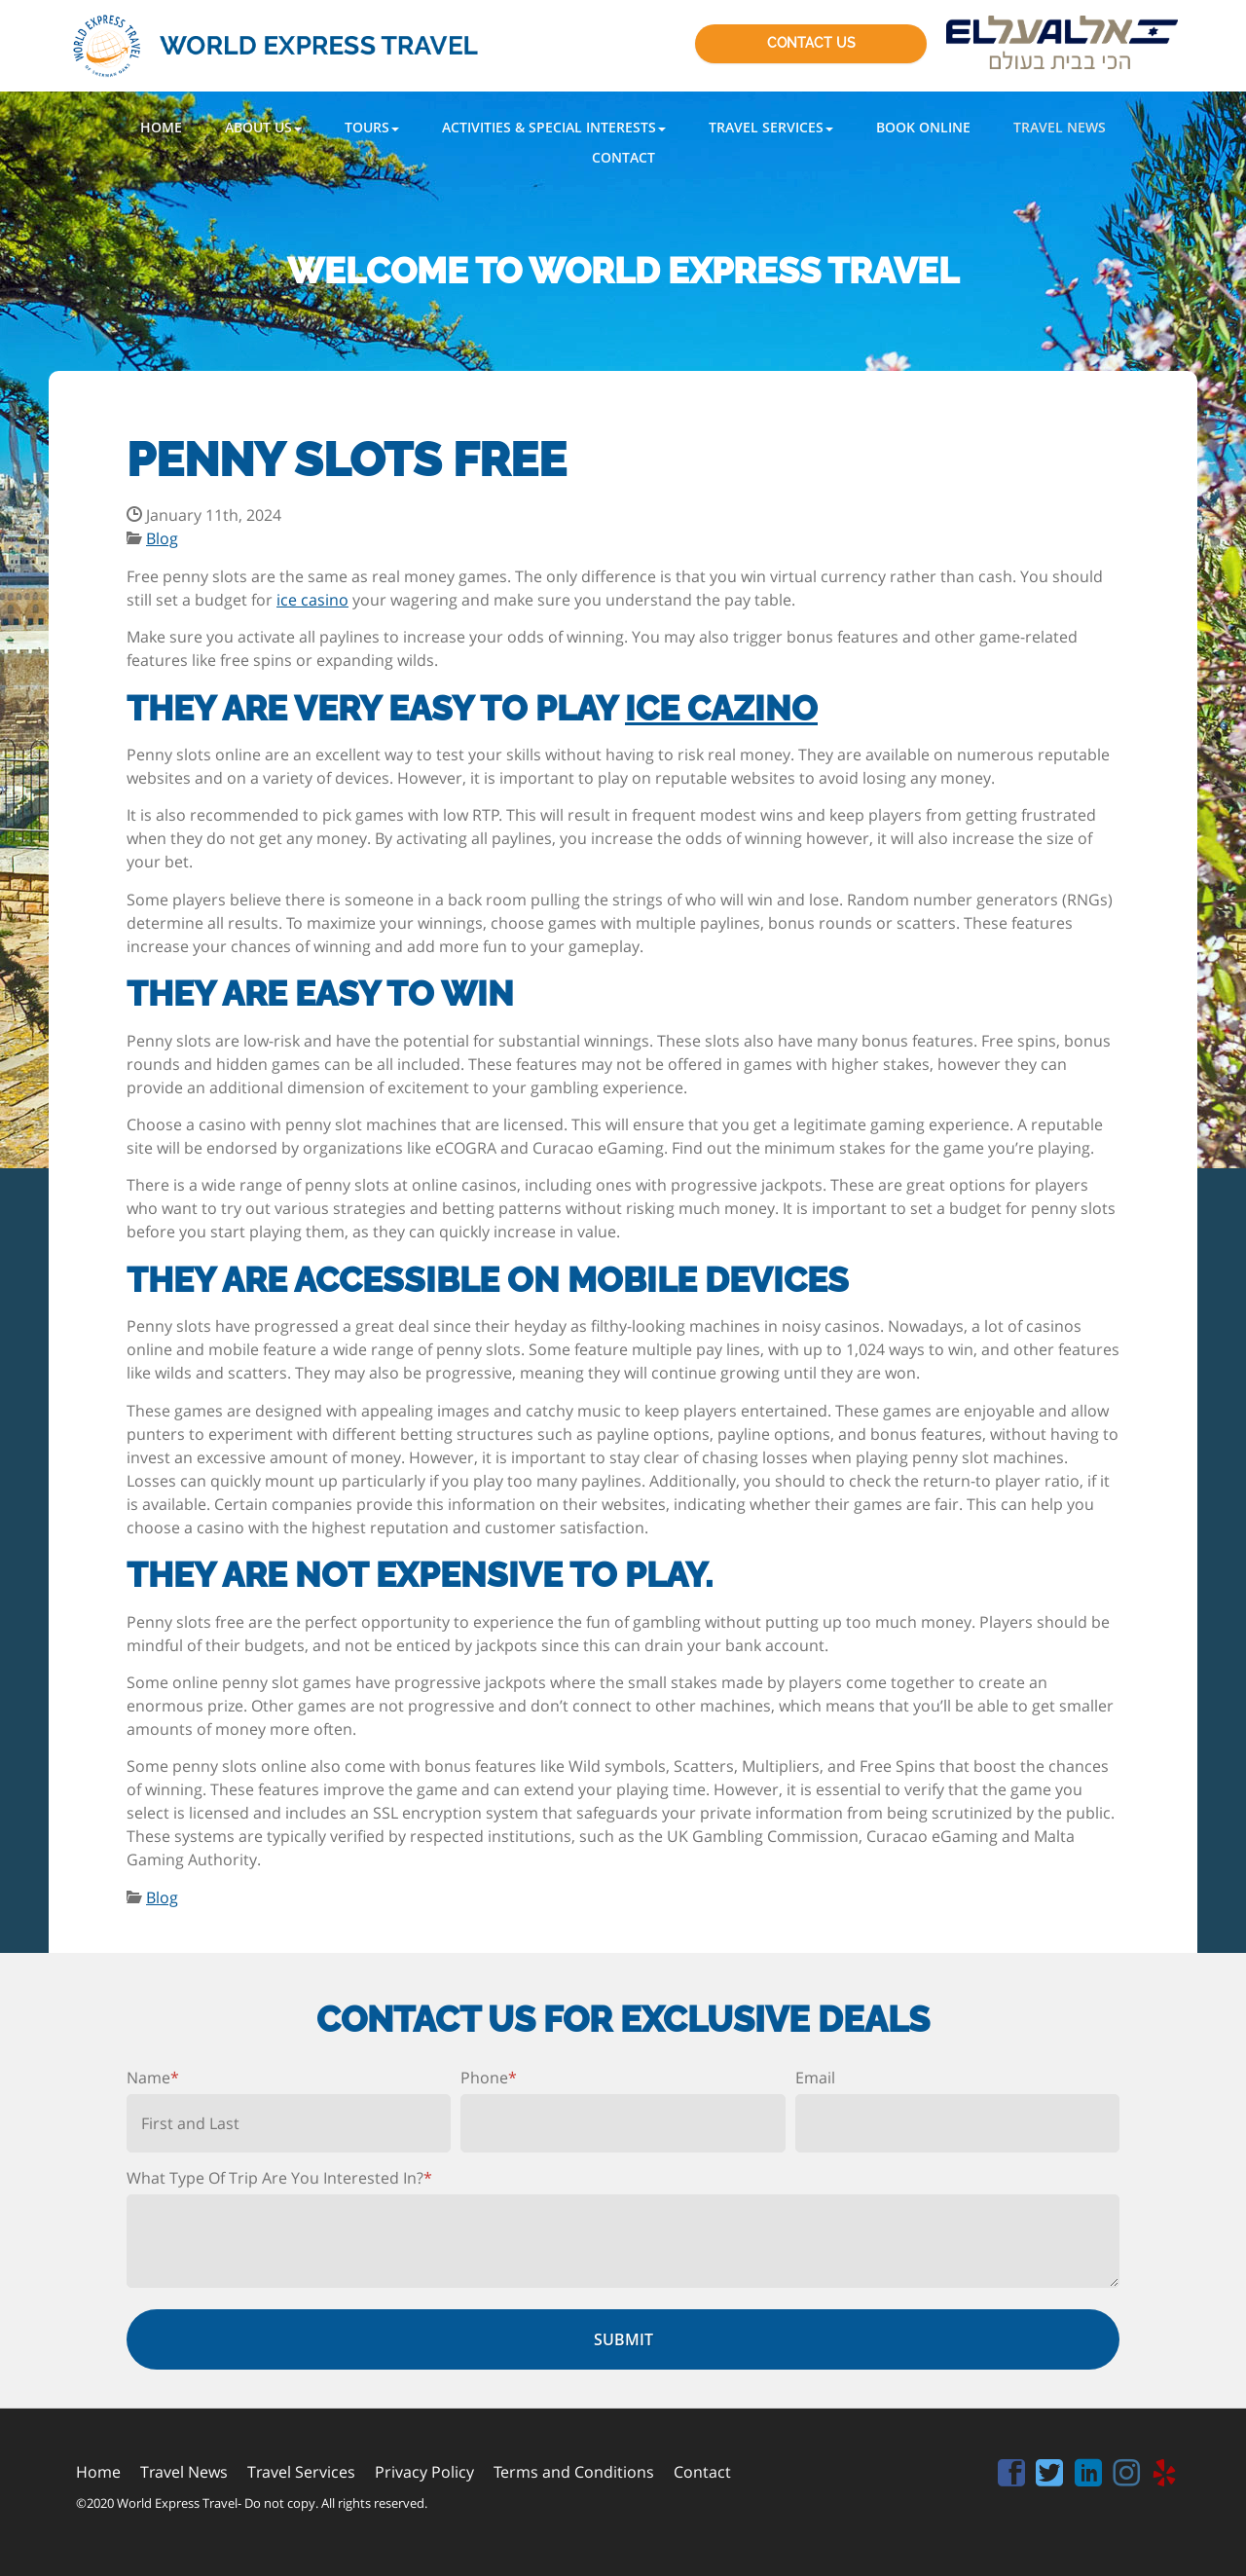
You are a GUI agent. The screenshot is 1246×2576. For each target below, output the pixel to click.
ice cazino (721, 708)
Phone (488, 2077)
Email (815, 2077)
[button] (263, 127)
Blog (162, 538)
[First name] (289, 2123)
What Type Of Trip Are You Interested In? (279, 2178)
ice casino (312, 599)
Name (153, 2077)
